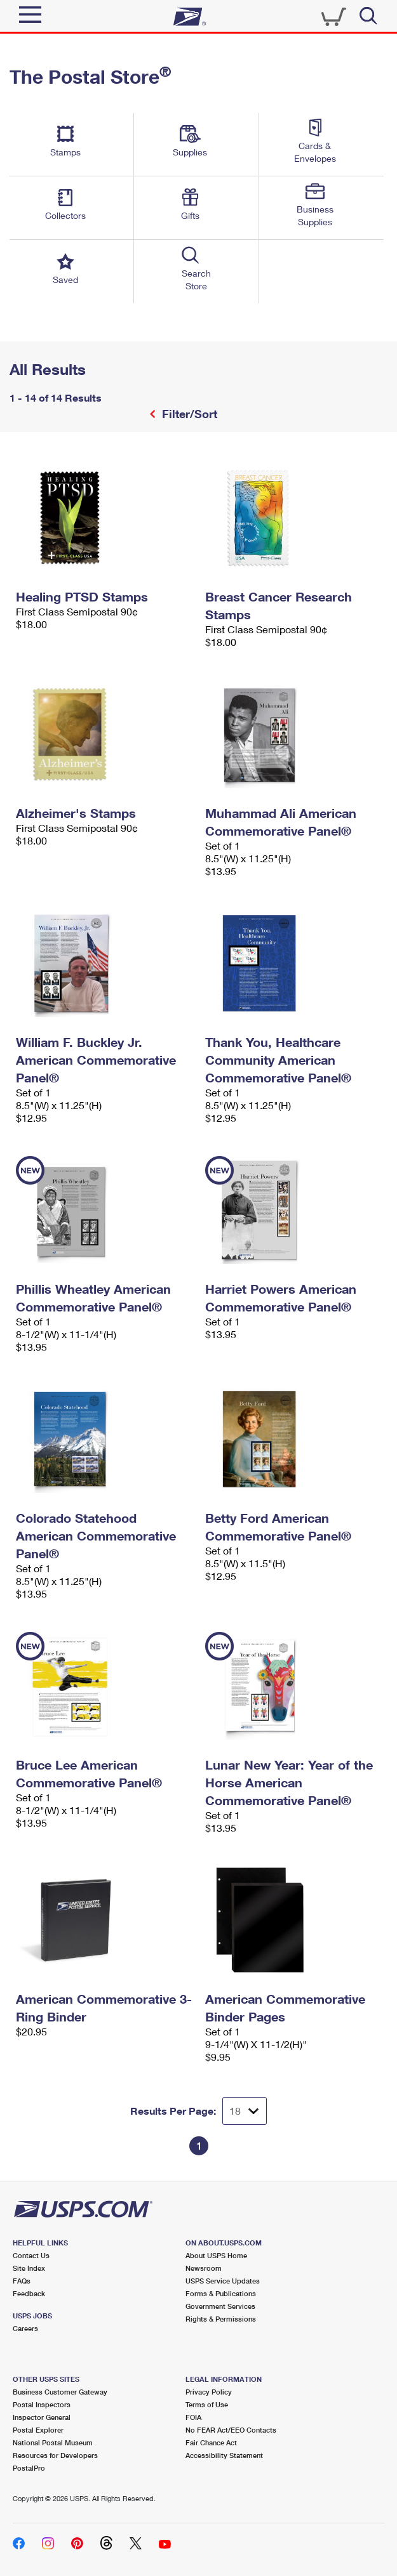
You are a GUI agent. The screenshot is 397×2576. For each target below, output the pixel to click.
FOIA (193, 2417)
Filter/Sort (188, 414)
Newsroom (203, 2268)
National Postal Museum (53, 2442)
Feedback (29, 2293)
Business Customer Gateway (60, 2392)
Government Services (220, 2306)
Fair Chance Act (211, 2442)
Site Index (29, 2268)
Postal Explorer (38, 2430)
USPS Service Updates (222, 2281)
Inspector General (42, 2417)
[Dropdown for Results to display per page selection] (244, 2111)
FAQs (21, 2281)
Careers (25, 2328)
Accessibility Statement (224, 2455)
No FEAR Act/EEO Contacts (230, 2430)
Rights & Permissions (220, 2319)
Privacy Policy (208, 2392)
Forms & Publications (220, 2293)
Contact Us (31, 2255)
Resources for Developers (55, 2455)
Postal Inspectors (42, 2404)
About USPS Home (216, 2255)
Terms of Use (206, 2404)
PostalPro (29, 2468)
